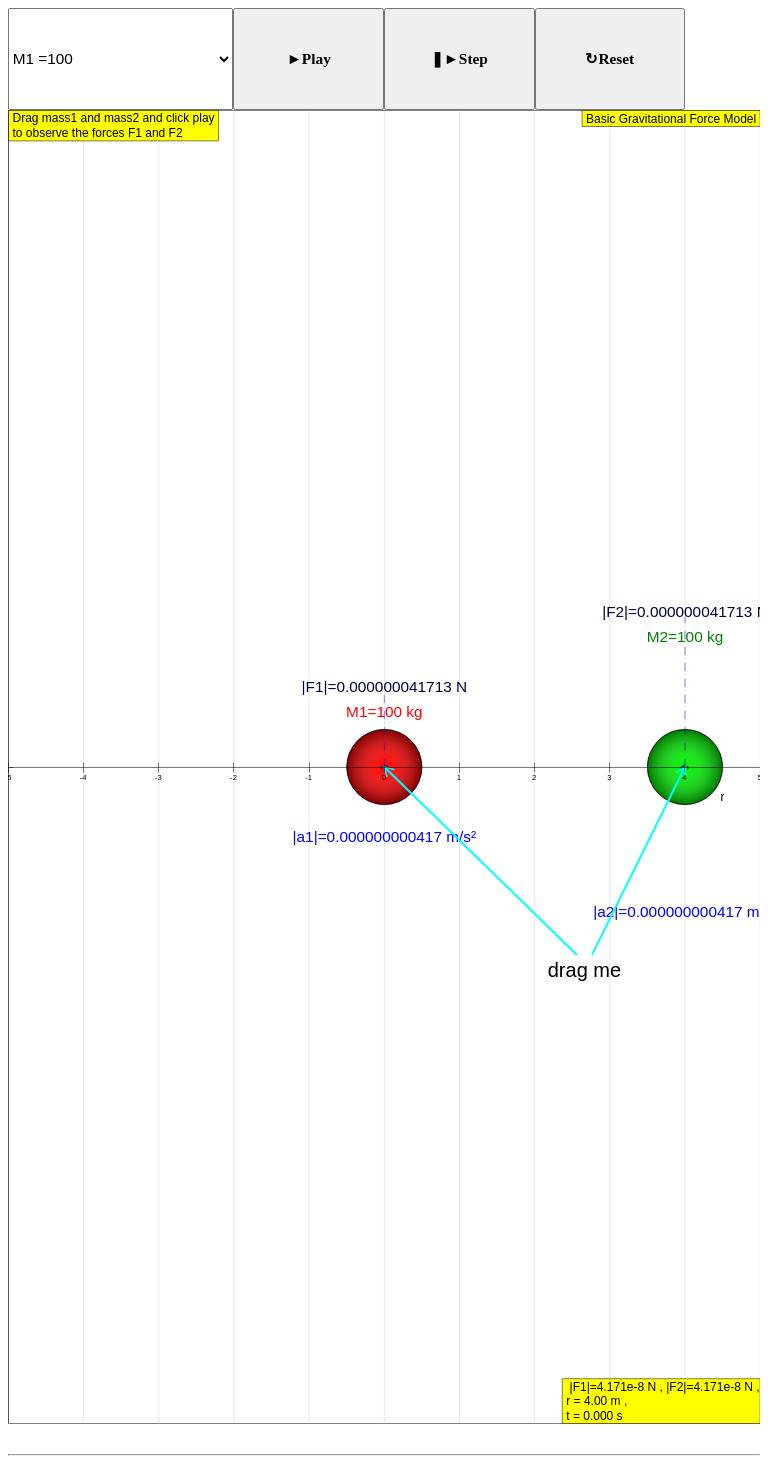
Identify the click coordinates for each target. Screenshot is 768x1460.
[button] (384, 718)
